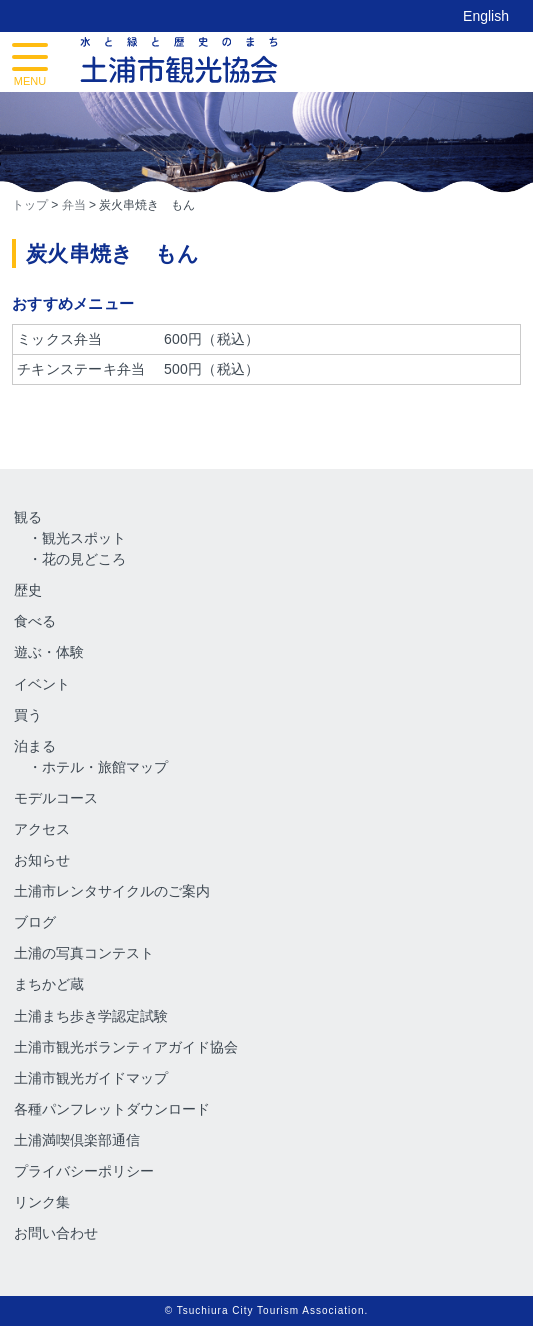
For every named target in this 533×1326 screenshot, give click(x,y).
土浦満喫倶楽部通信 (77, 1140)
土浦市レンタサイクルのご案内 (112, 891)
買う (28, 715)
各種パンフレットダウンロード (112, 1109)
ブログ (35, 922)
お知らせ (42, 860)
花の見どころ (84, 559)
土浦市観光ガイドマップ (91, 1078)
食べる (35, 621)
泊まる (35, 746)
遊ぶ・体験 (49, 652)
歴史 (28, 590)
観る (28, 517)
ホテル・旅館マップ (105, 767)
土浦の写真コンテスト (84, 953)
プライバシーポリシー (84, 1171)
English (486, 16)
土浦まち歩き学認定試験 (91, 1016)
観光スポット (84, 538)
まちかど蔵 (49, 984)
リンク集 (42, 1202)
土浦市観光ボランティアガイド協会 (126, 1047)
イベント (42, 684)
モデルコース (56, 798)
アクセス (42, 829)
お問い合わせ (56, 1233)
